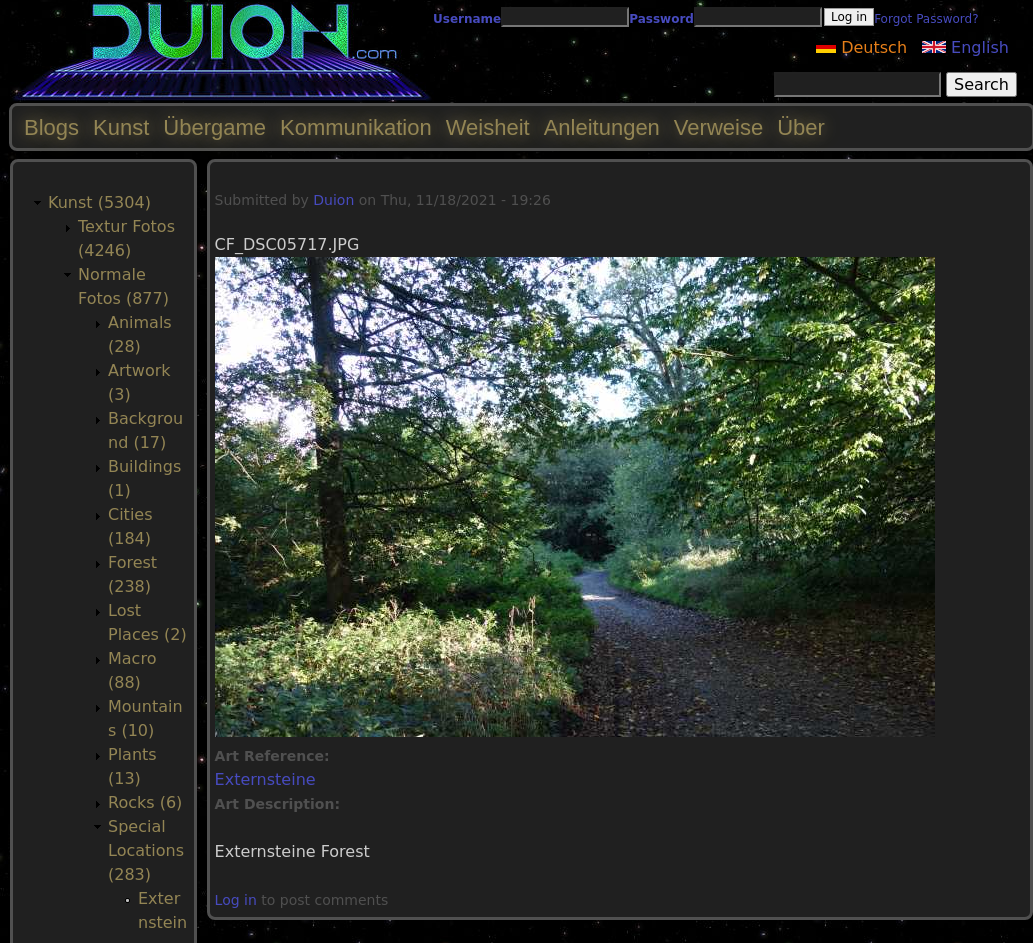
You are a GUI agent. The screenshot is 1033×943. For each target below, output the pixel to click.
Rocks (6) (145, 802)
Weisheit (488, 127)
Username (467, 19)
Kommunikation (356, 127)
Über (801, 127)
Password (661, 19)
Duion (333, 200)
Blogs (51, 127)
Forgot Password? (926, 19)
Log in (236, 900)
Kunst (121, 127)
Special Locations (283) (146, 850)
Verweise (718, 127)
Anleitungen (602, 127)
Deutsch (861, 47)
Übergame (214, 127)
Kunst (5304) (99, 202)
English (965, 47)
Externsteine (265, 779)
